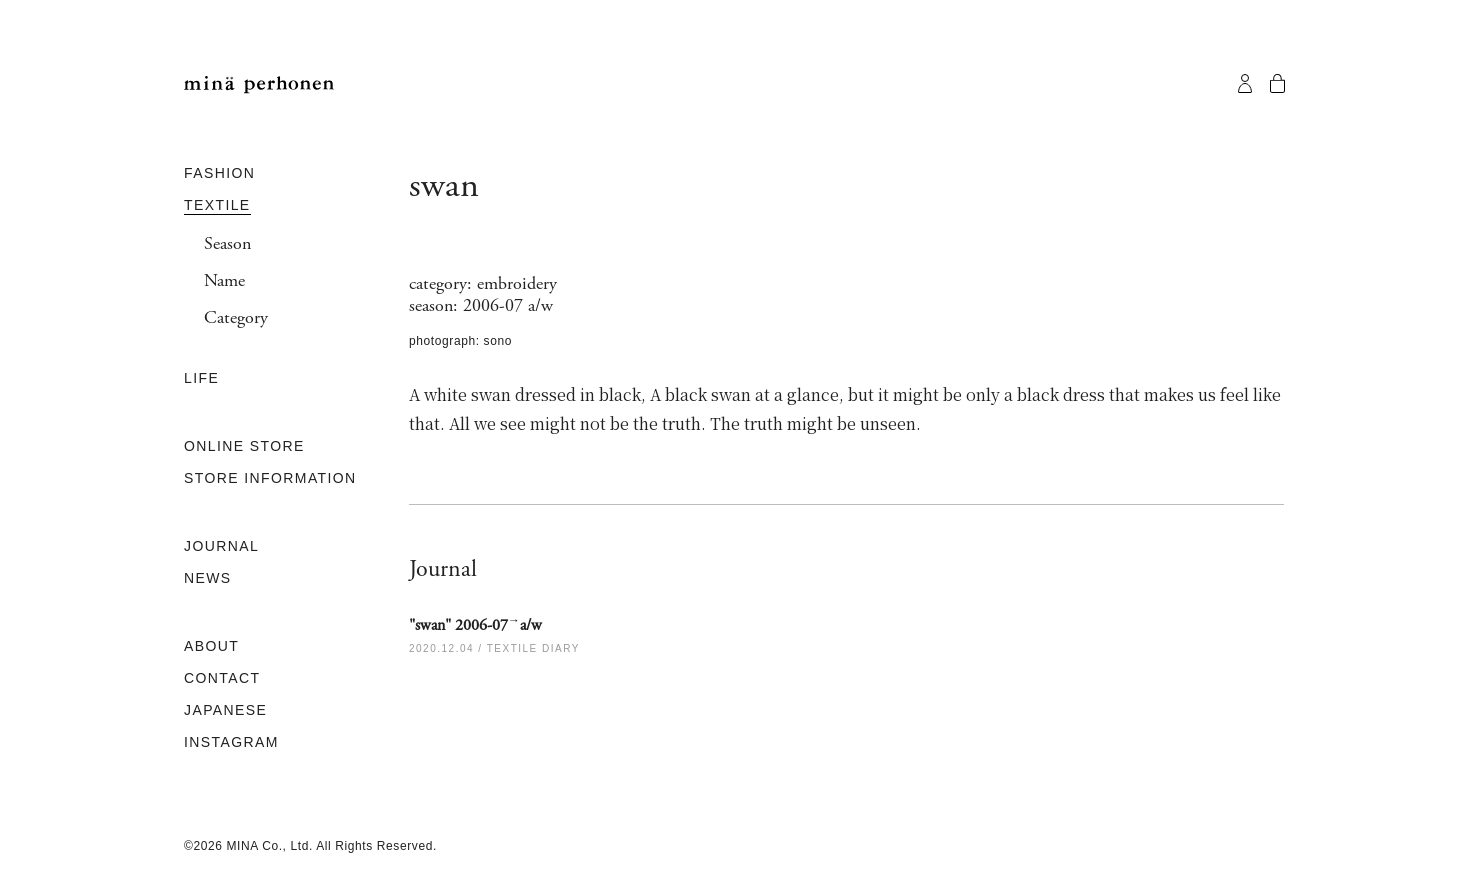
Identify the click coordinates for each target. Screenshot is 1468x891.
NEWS (208, 578)
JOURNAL (221, 546)
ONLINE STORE (244, 446)
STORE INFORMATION (270, 478)
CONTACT (222, 678)
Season (227, 244)
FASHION (219, 173)
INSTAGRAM (231, 742)
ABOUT (211, 646)
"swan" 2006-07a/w (475, 625)
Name (224, 281)
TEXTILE (217, 205)
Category (236, 318)
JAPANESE (225, 710)
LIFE (201, 378)
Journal (443, 569)
